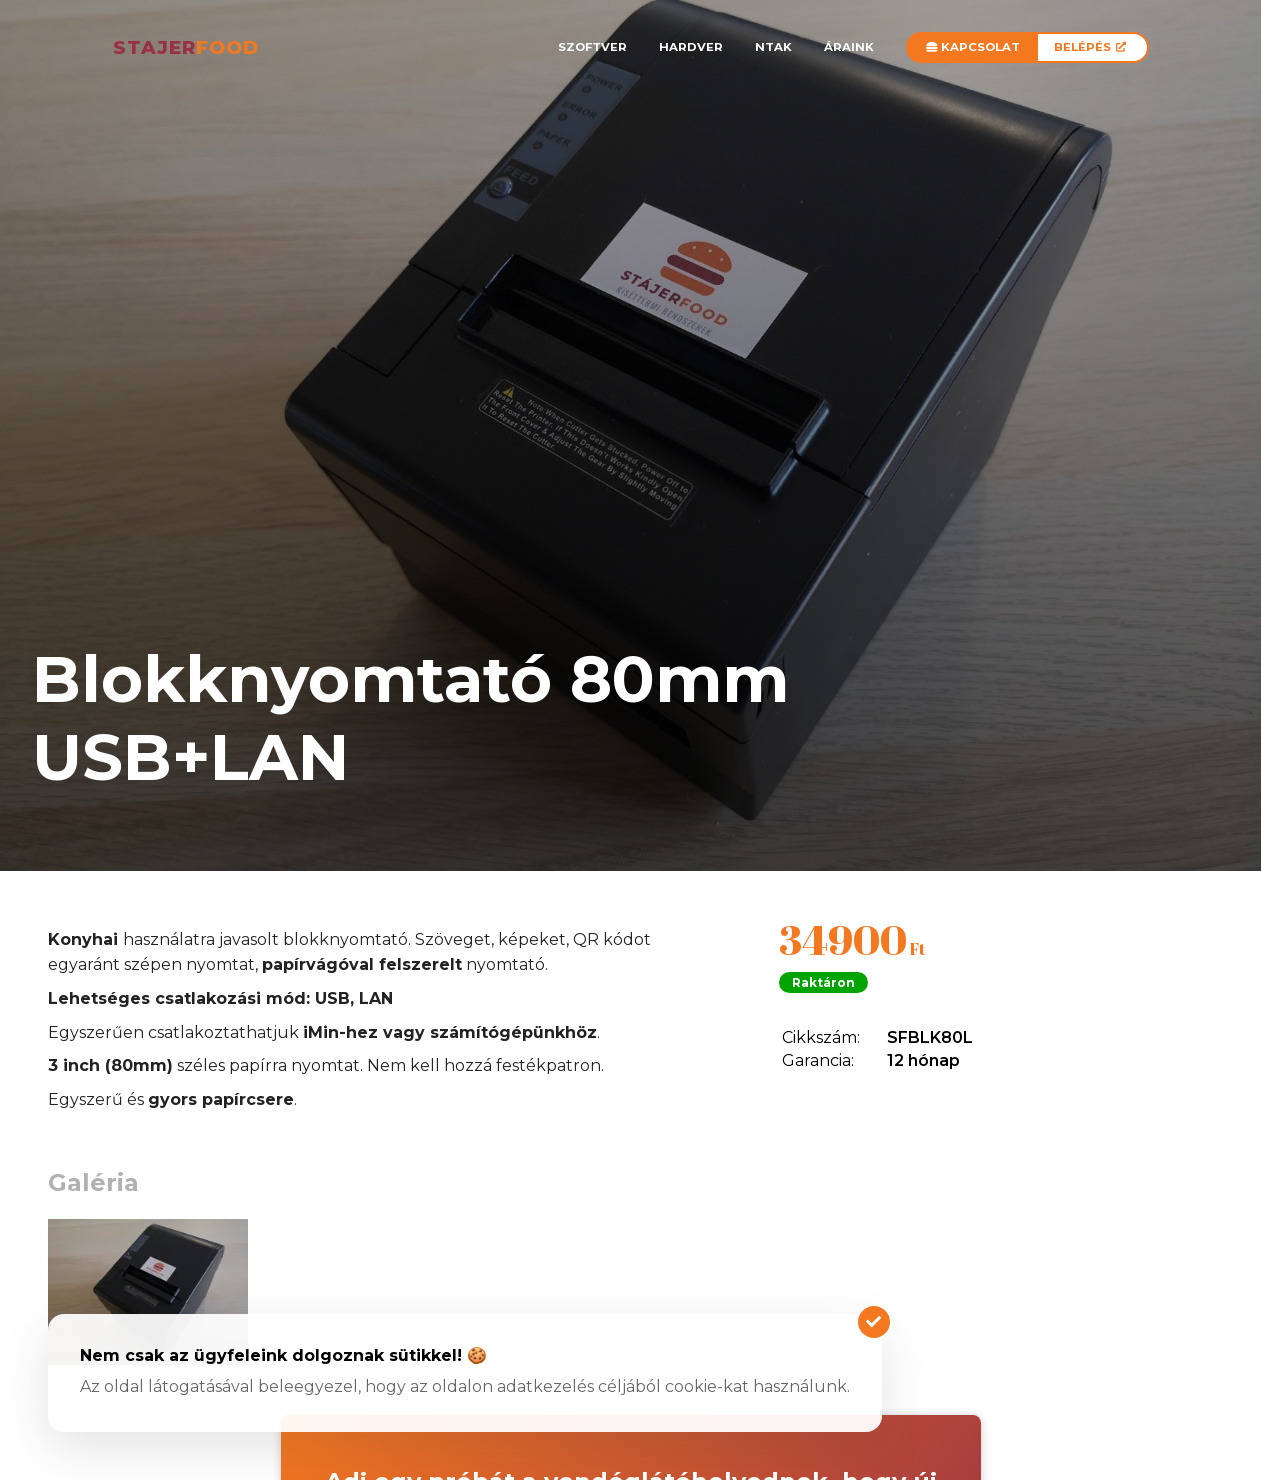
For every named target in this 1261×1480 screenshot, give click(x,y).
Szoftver (592, 47)
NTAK (773, 47)
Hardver (691, 47)
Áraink (849, 47)
